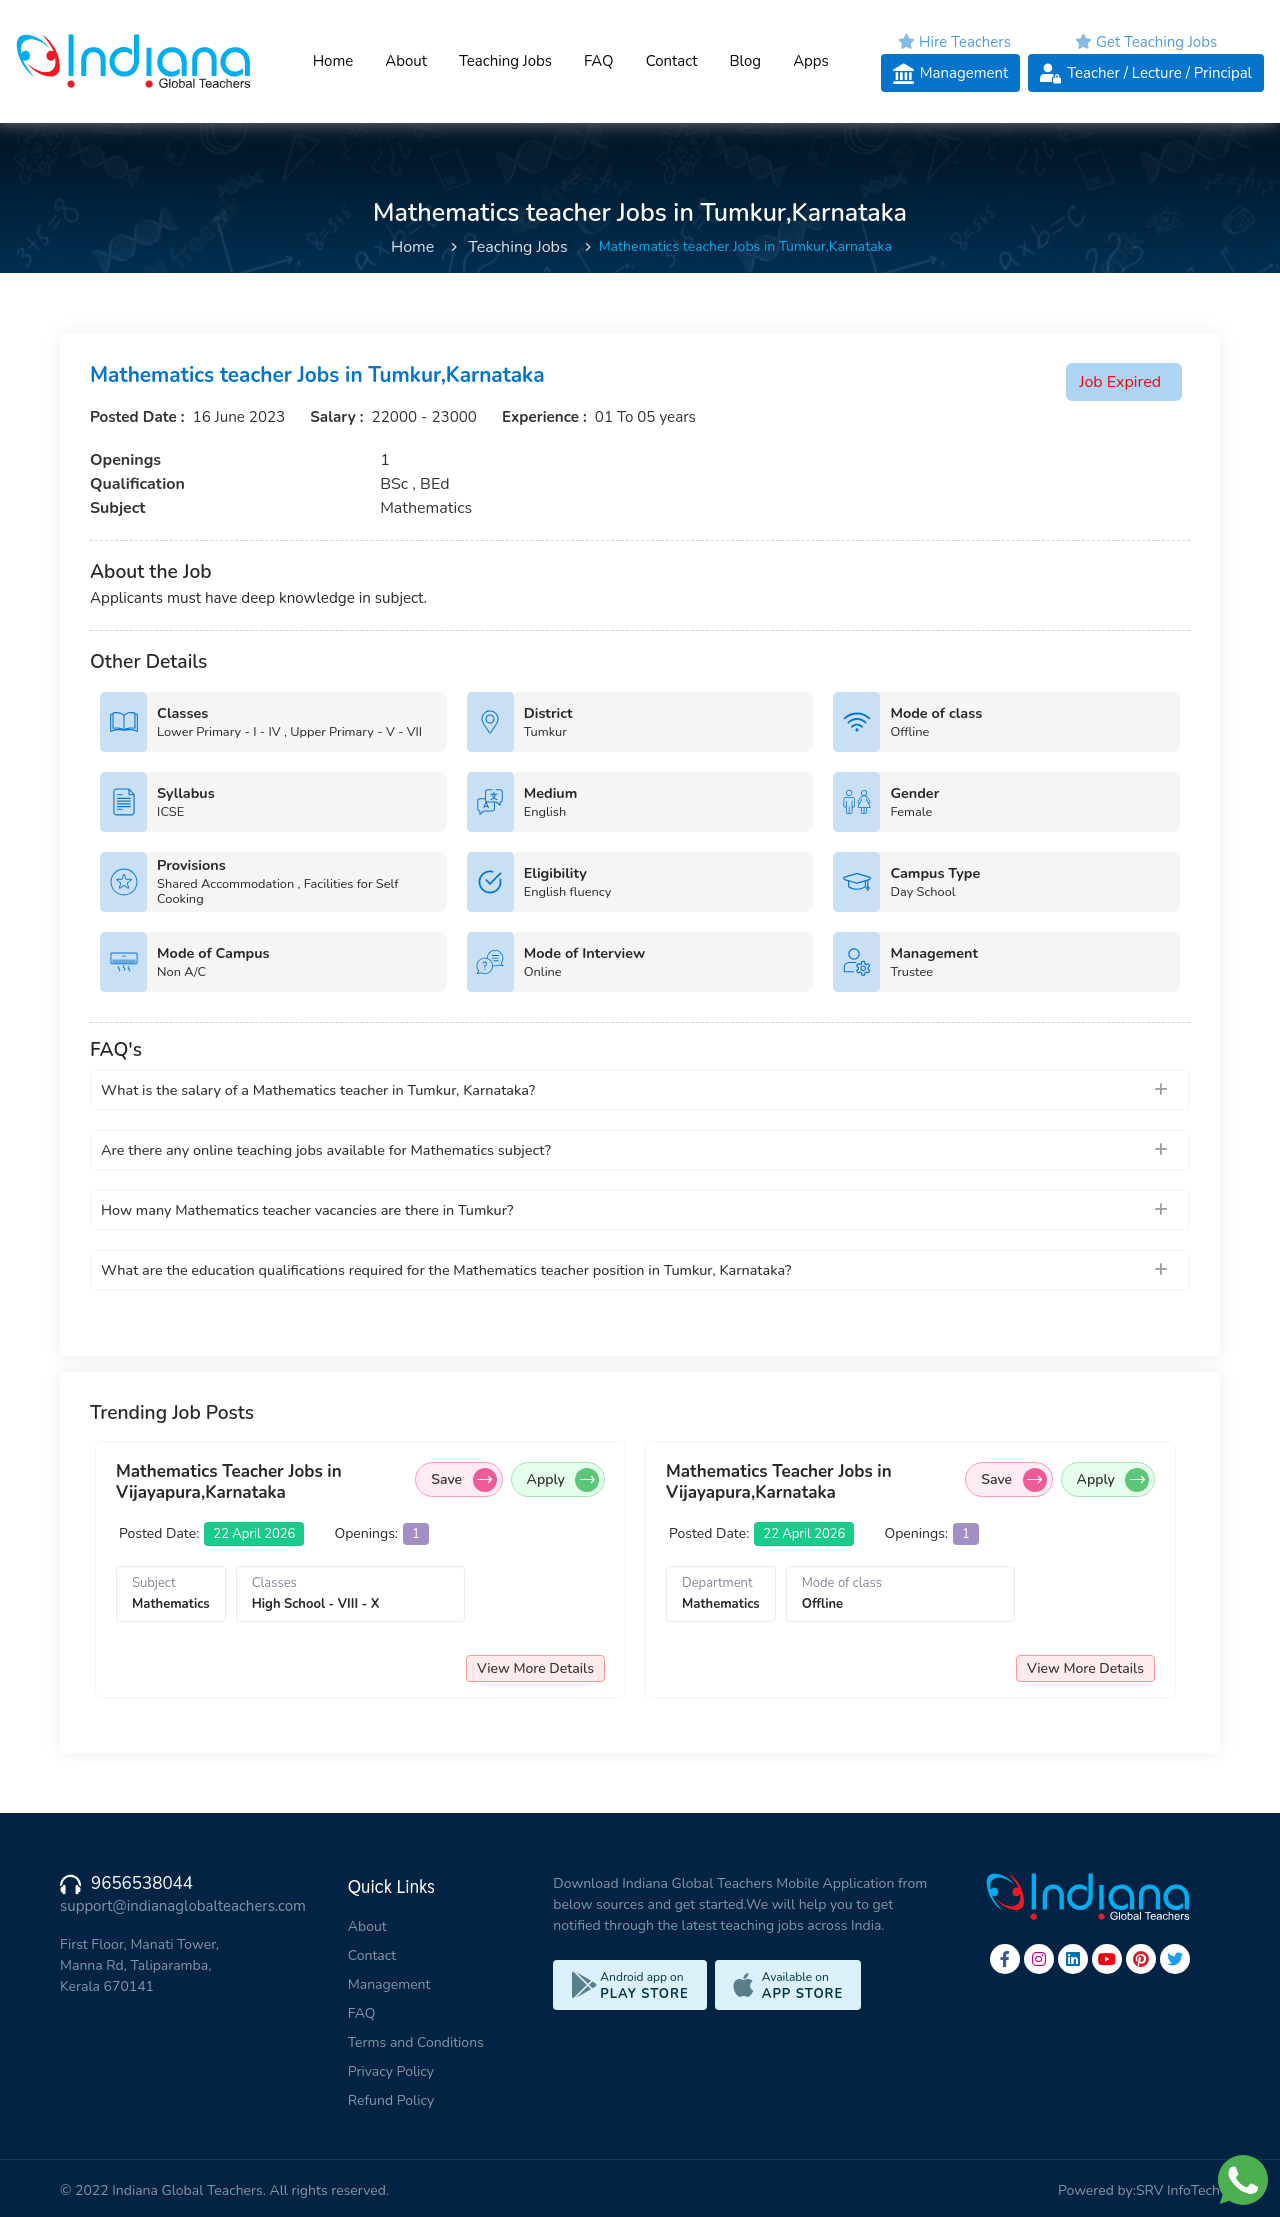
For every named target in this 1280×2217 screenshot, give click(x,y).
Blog (745, 61)
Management (389, 1984)
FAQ (599, 61)
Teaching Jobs (505, 61)
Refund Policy (391, 2100)
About (406, 61)
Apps (811, 61)
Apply (563, 1480)
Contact (671, 61)
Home (332, 61)
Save (463, 1480)
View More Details (535, 1668)
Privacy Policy (391, 2071)
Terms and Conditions (416, 2042)
